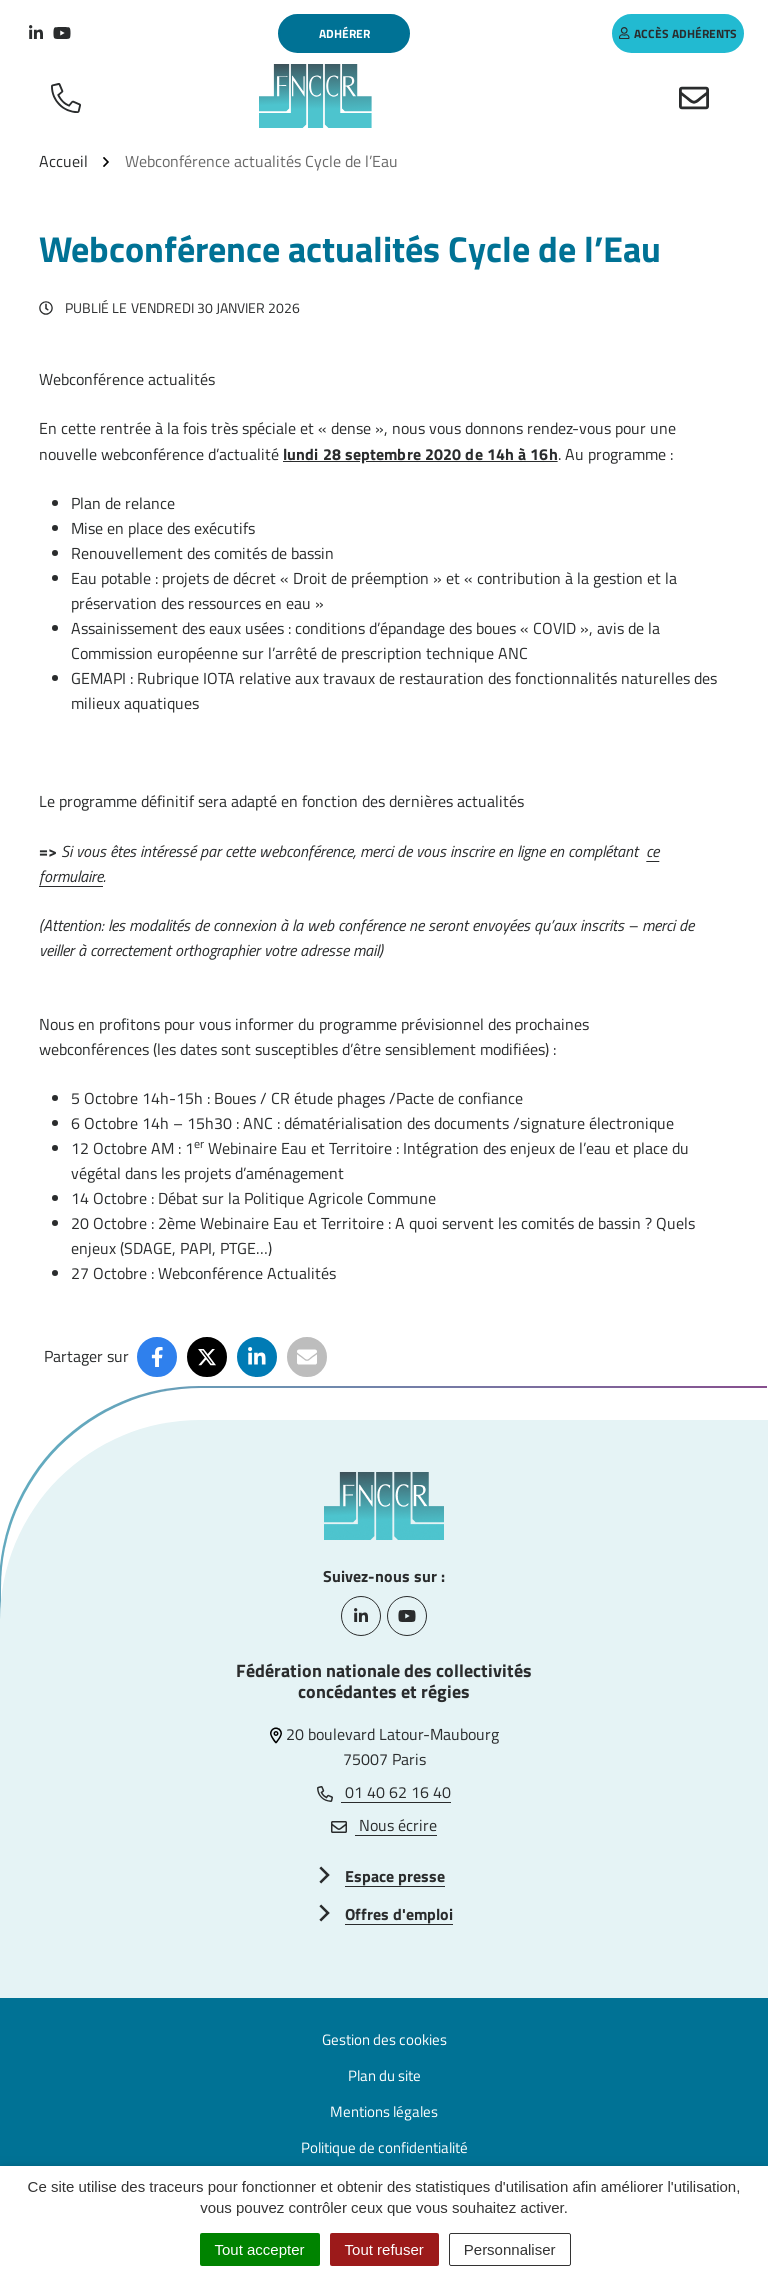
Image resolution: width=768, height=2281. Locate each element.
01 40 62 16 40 (384, 1792)
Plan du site (384, 2075)
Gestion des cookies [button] (384, 2039)
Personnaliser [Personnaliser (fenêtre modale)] (510, 2249)
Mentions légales (384, 2111)
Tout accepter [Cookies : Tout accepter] (260, 2249)
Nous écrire (384, 1825)
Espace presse (395, 1876)
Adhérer (344, 33)
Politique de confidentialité (384, 2147)
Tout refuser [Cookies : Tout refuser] (384, 2249)
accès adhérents (678, 33)
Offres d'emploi (399, 1914)
